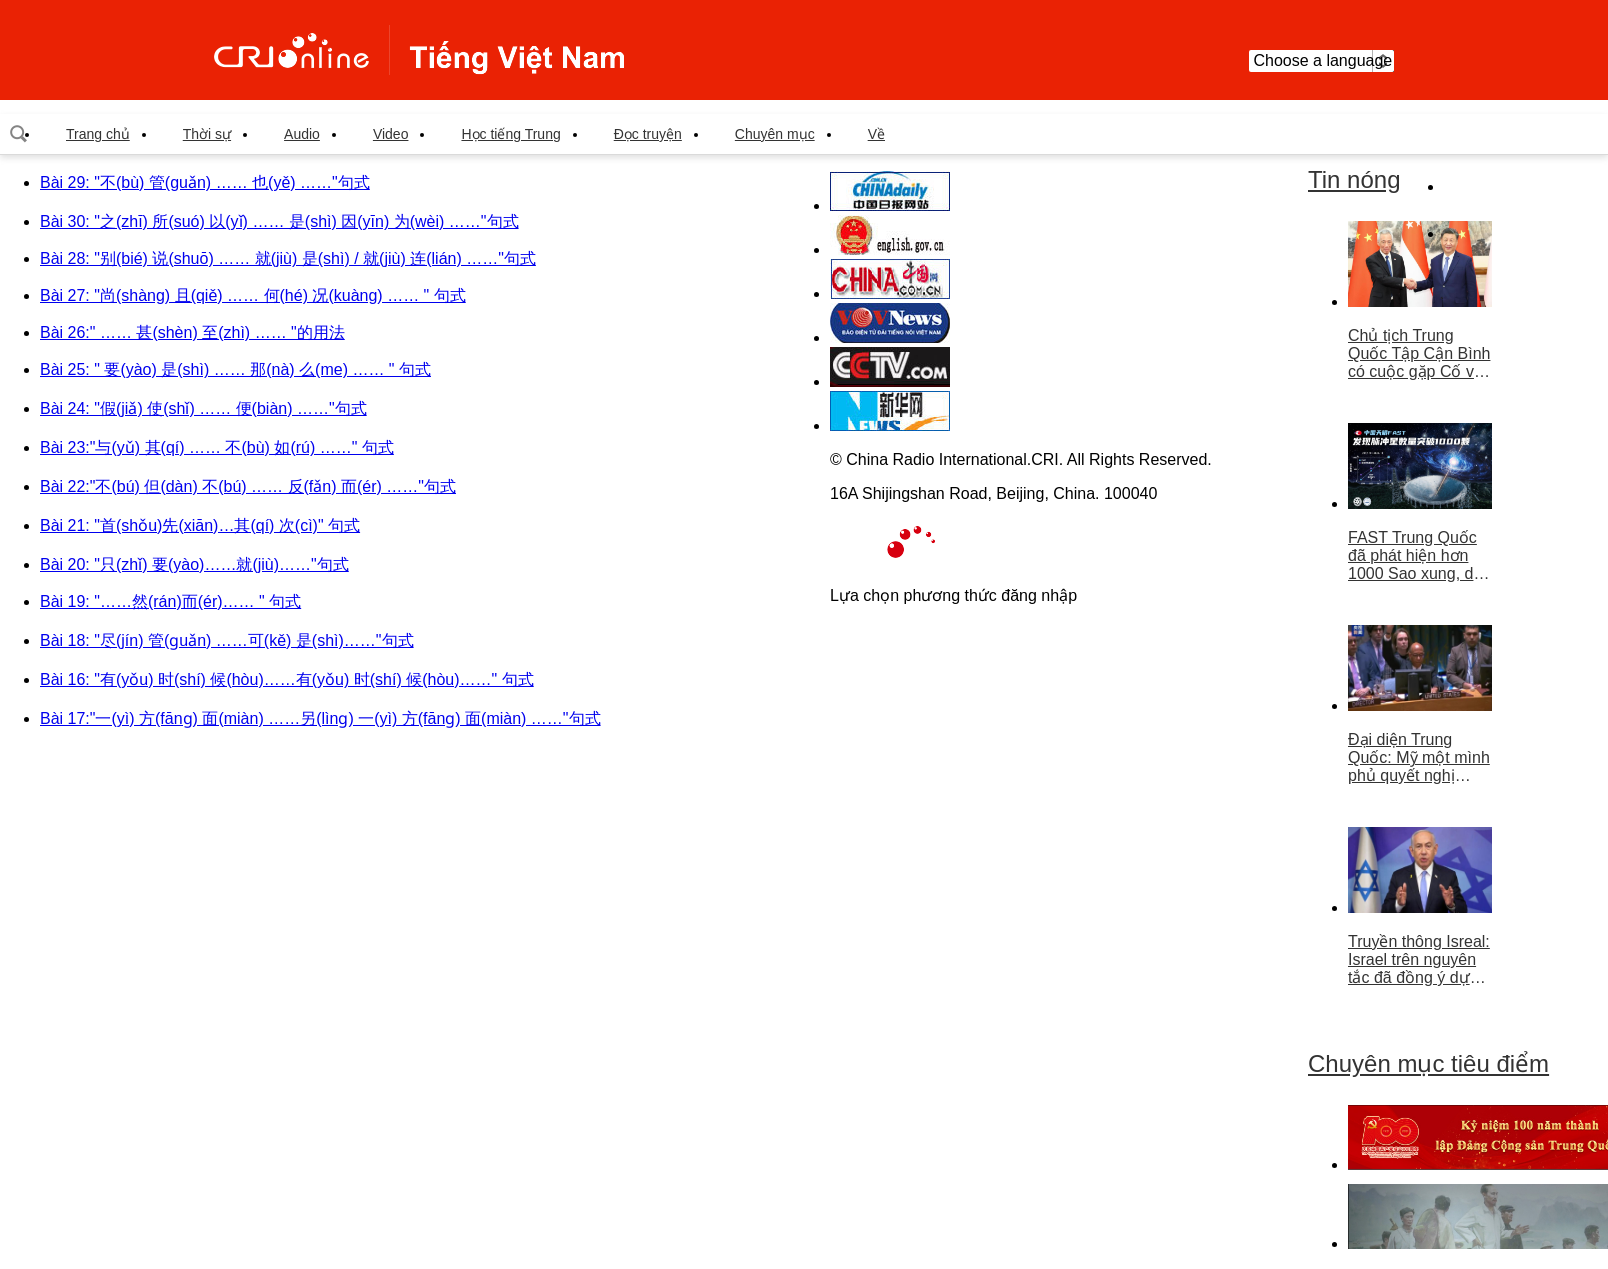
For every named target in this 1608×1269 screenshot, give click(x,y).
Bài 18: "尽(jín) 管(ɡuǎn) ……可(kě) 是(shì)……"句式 (227, 640)
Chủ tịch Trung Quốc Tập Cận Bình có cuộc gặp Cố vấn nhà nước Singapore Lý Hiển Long (1420, 354)
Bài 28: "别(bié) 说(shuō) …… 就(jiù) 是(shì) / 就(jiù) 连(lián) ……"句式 (288, 258)
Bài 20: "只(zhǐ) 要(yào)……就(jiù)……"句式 (194, 564)
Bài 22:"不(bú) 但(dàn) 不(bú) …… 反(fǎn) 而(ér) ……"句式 (248, 486)
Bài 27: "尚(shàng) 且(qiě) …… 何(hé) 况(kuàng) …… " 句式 (253, 295)
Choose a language (1321, 61)
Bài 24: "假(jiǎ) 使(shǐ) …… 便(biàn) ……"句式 (203, 408)
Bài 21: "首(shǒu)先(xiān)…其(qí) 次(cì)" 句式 (200, 525)
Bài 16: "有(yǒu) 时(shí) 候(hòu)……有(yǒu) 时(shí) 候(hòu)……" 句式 (287, 679)
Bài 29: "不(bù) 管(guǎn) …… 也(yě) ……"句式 (205, 182)
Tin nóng (1354, 179)
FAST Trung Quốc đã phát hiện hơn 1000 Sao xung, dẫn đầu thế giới (1419, 556)
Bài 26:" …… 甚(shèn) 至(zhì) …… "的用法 (192, 332)
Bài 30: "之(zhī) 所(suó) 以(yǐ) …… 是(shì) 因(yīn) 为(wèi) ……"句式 (279, 221)
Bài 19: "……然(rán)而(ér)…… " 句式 (170, 601)
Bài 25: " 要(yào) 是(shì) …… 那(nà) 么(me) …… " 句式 (235, 369)
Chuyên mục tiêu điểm (1428, 1063)
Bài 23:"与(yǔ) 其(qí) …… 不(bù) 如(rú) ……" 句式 (217, 447)
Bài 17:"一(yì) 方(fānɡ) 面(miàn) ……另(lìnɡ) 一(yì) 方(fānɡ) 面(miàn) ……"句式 (320, 718)
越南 (419, 50)
